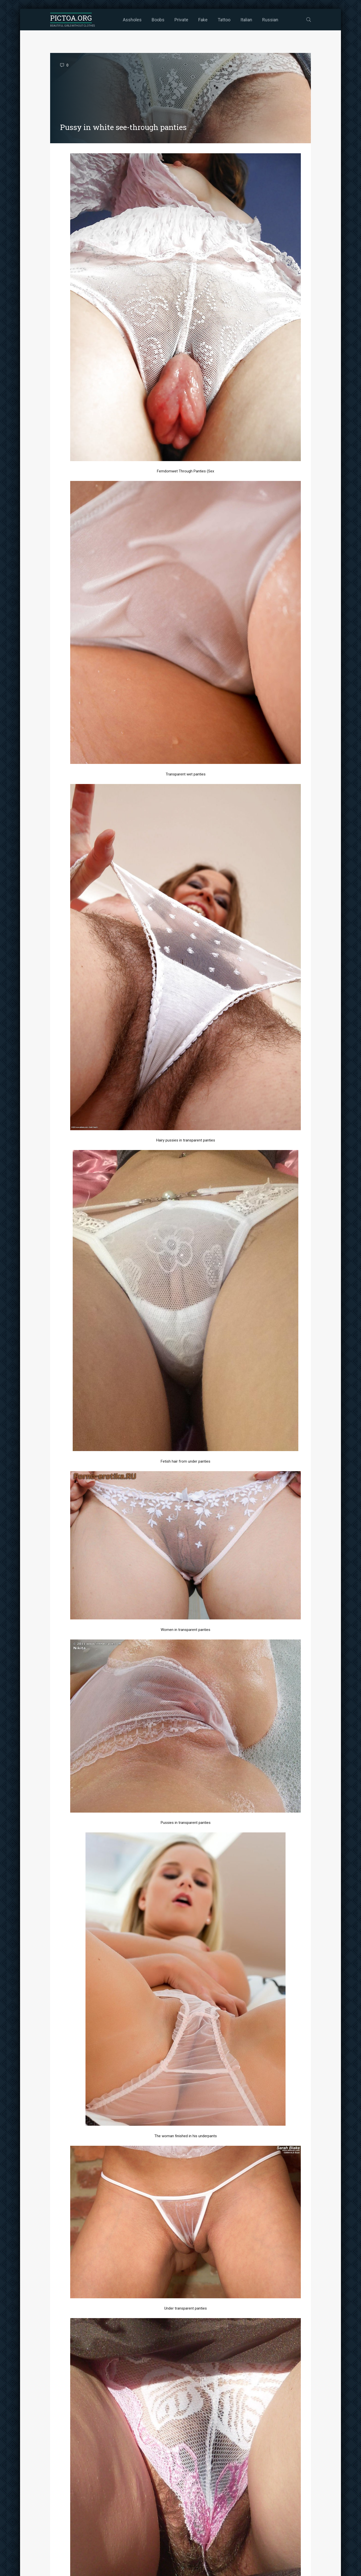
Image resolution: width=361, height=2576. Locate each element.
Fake (203, 19)
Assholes (132, 19)
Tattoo (224, 19)
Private (181, 19)
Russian (270, 19)
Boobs (158, 19)
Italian (246, 19)
